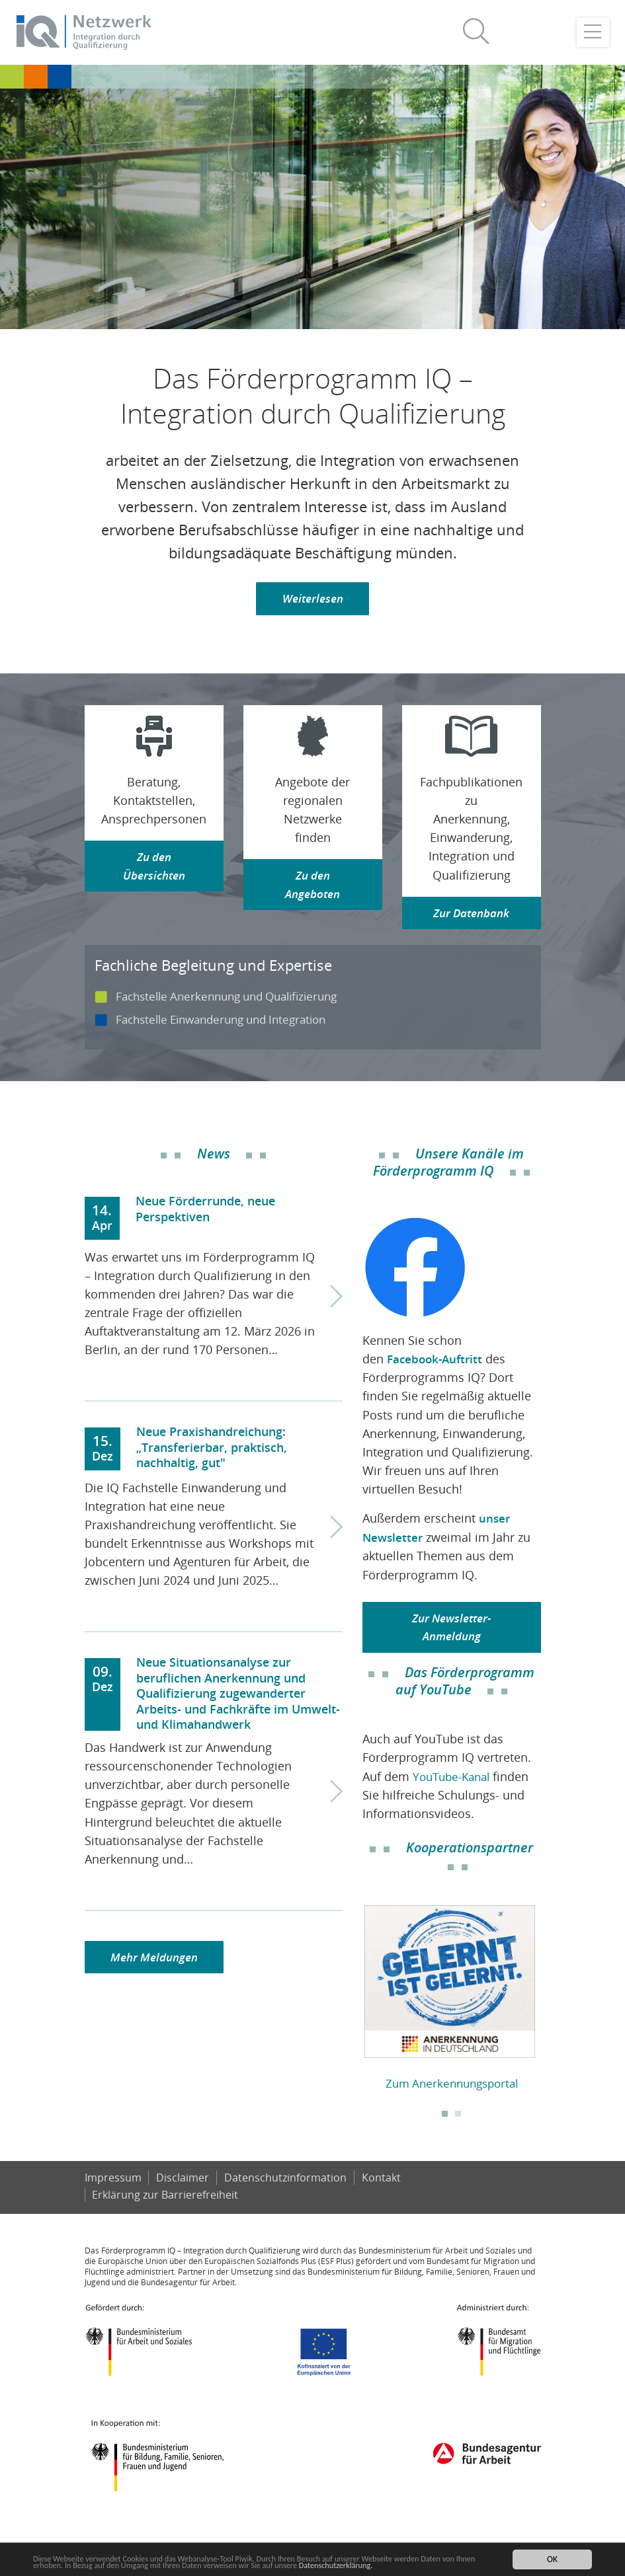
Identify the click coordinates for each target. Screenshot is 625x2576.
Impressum (113, 2198)
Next (551, 2001)
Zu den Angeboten (313, 887)
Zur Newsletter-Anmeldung (451, 1628)
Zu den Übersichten (154, 868)
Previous (352, 2001)
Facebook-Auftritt (437, 1360)
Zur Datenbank (472, 915)
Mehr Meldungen (156, 1959)
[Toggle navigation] (593, 33)
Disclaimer (183, 2198)
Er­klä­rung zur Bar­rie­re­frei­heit (166, 2214)
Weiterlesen (312, 600)
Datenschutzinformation (286, 2198)
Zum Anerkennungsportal (451, 2085)
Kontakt (382, 2198)
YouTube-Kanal (455, 1778)
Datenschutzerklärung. (393, 2565)
